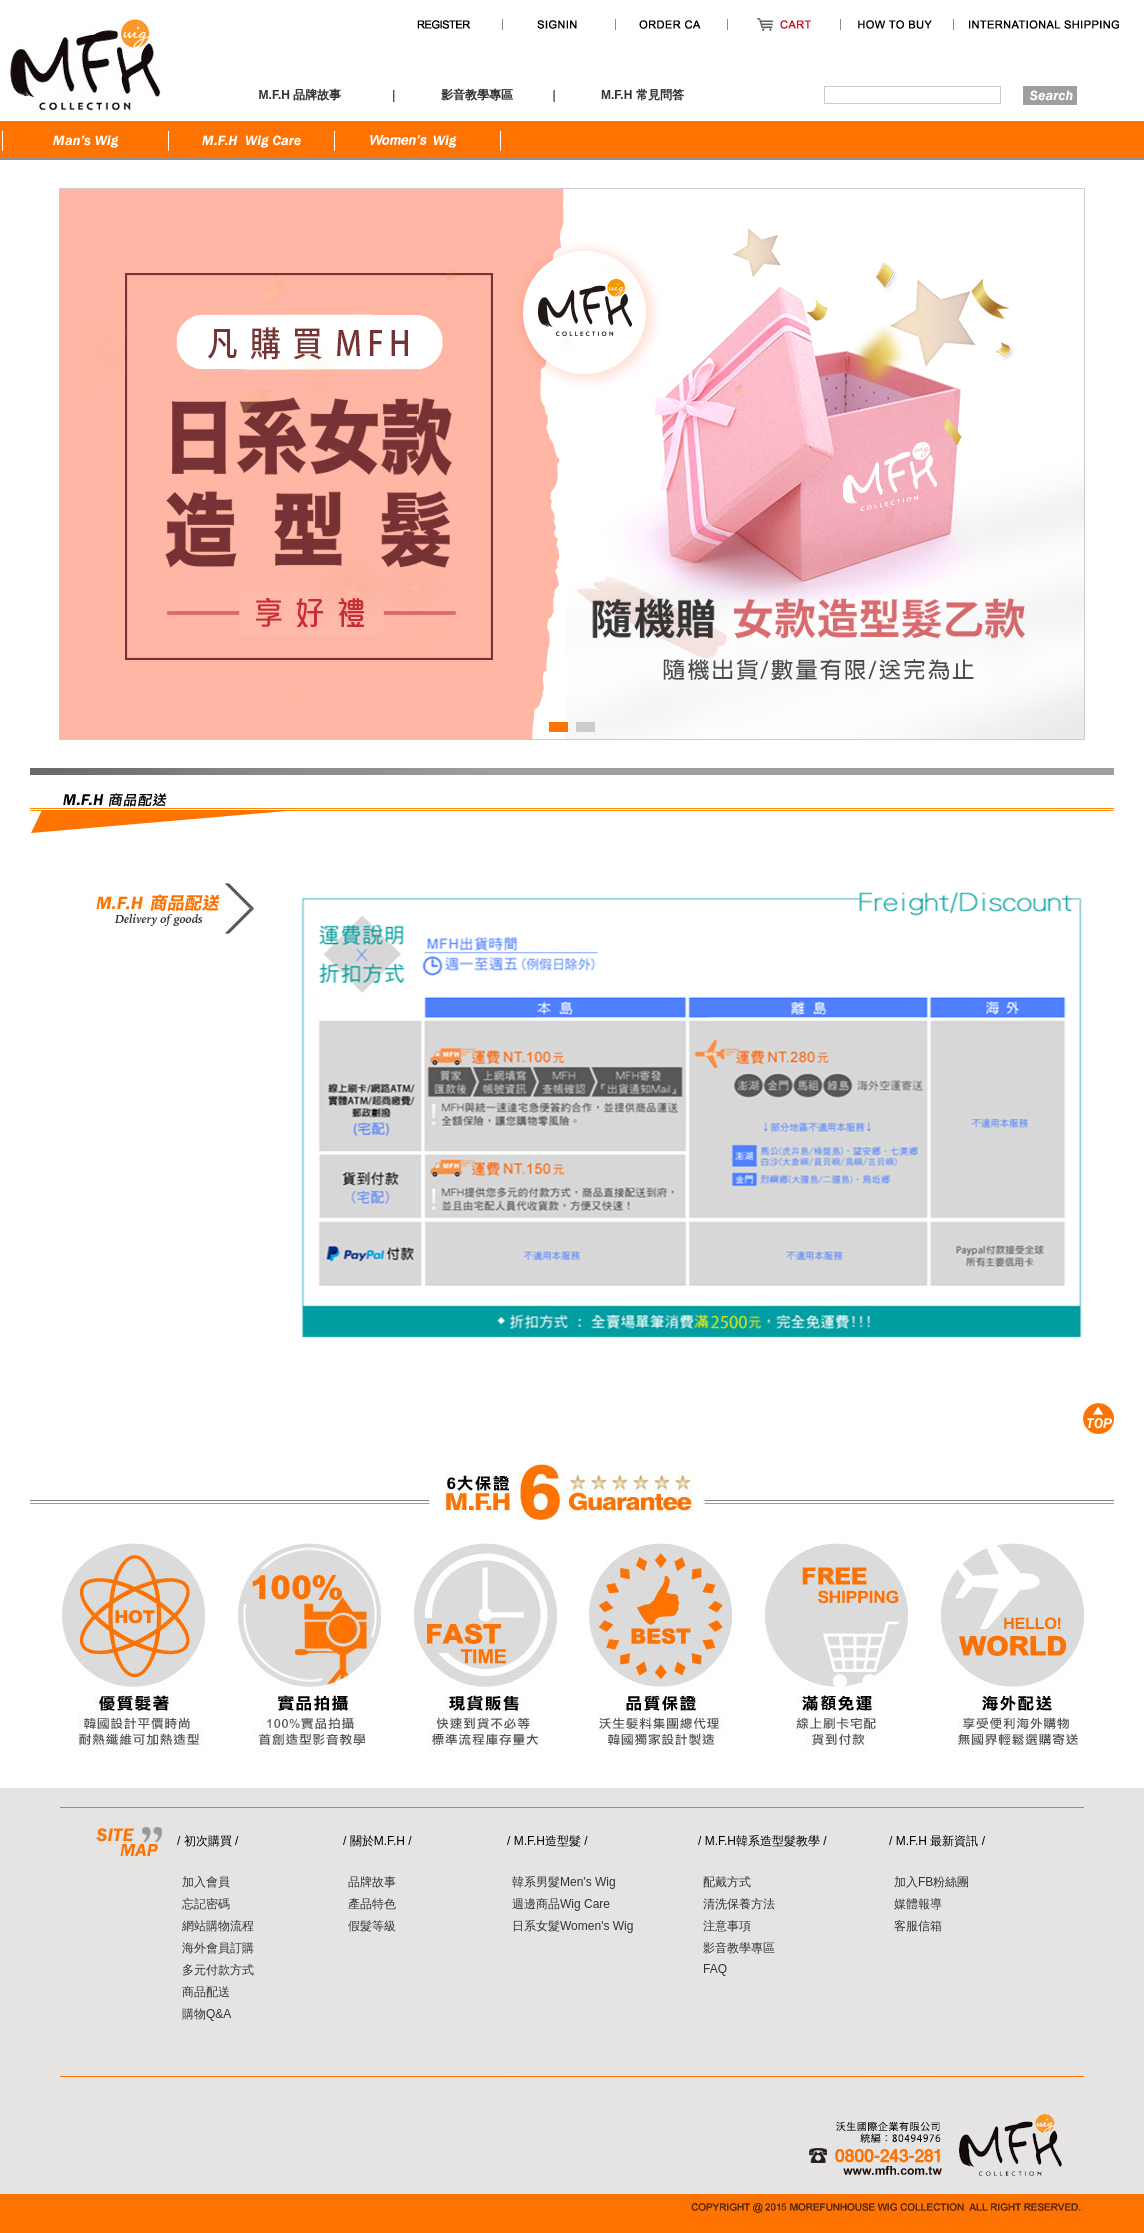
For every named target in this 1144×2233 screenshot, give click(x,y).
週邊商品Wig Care (561, 1904)
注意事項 (727, 1926)
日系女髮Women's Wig (572, 1926)
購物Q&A (206, 2014)
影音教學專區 (739, 1948)
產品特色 (372, 1904)
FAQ (715, 1969)
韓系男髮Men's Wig (564, 1882)
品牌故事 (372, 1882)
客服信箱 (918, 1926)
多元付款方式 (218, 1970)
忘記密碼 (206, 1904)
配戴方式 (727, 1882)
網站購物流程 (218, 1926)
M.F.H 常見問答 (642, 95)
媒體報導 (918, 1904)
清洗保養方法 (739, 1904)
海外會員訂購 (218, 1948)
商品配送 (206, 1992)
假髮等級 (372, 1926)
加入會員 (206, 1882)
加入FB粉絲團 (931, 1882)
